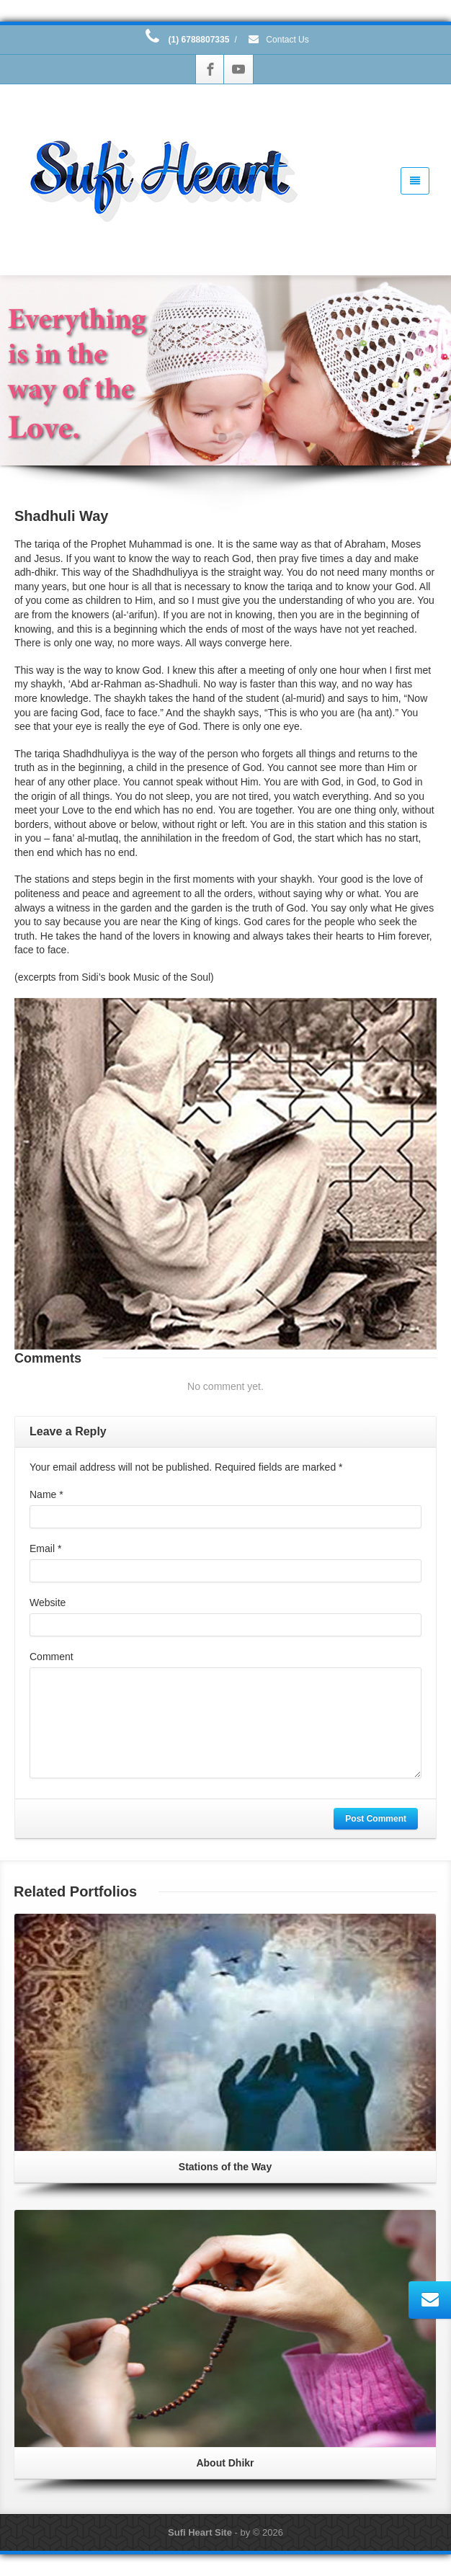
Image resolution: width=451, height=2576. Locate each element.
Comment (51, 1656)
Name (46, 1494)
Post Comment (375, 1819)
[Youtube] (238, 69)
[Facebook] (210, 69)
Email (45, 1548)
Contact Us (278, 40)
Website (48, 1602)
